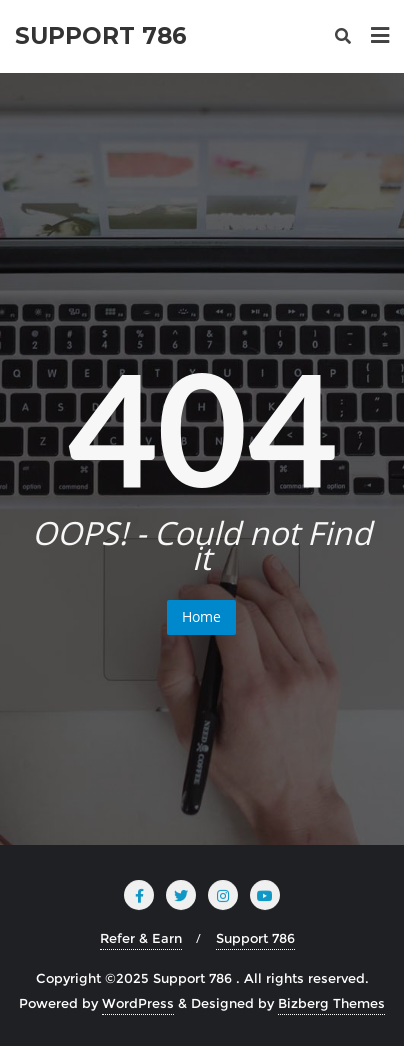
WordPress (138, 1003)
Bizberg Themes (331, 1003)
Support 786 (255, 938)
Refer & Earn (141, 938)
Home (201, 616)
